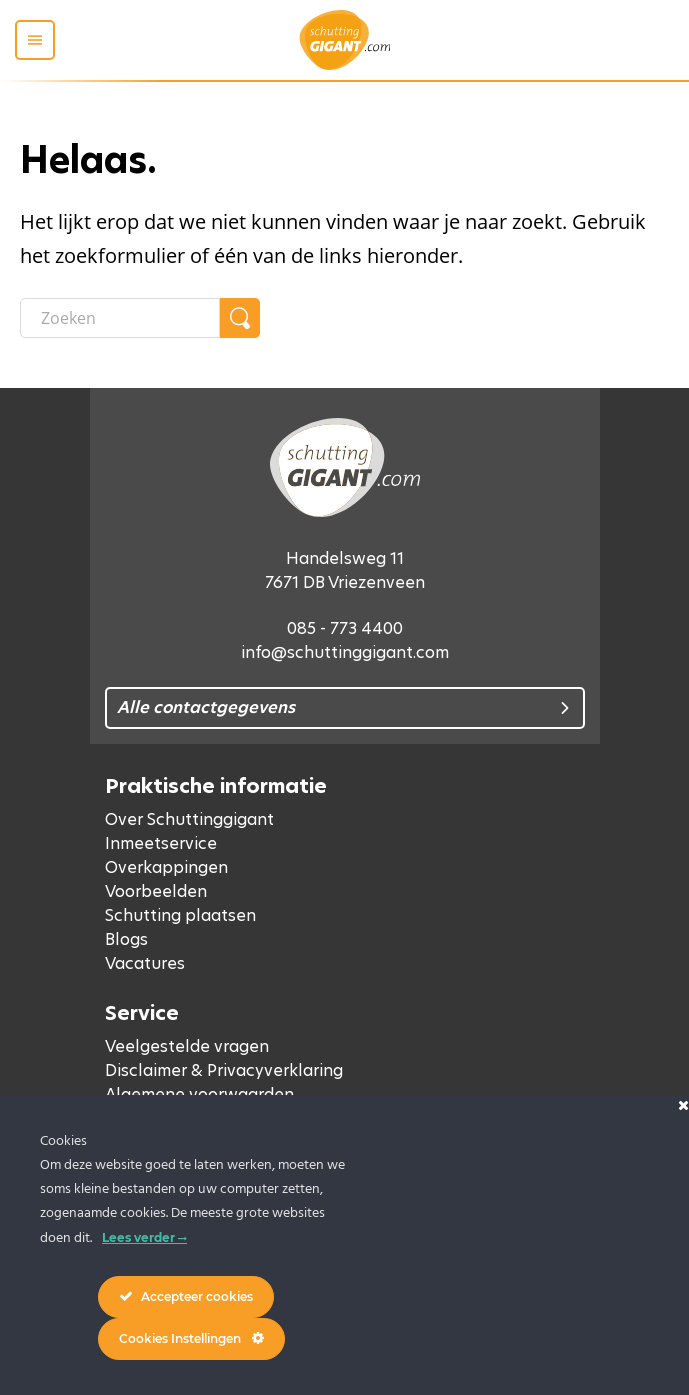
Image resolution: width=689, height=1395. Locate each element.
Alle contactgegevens (206, 707)
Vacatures (145, 963)
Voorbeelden (156, 891)
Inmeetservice (161, 843)
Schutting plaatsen (180, 915)
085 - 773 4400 (345, 628)
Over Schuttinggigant (189, 819)
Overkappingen (166, 867)
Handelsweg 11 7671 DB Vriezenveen (345, 570)
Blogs (126, 939)
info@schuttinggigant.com (345, 652)
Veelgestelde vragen (187, 1046)
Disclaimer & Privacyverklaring (224, 1070)
